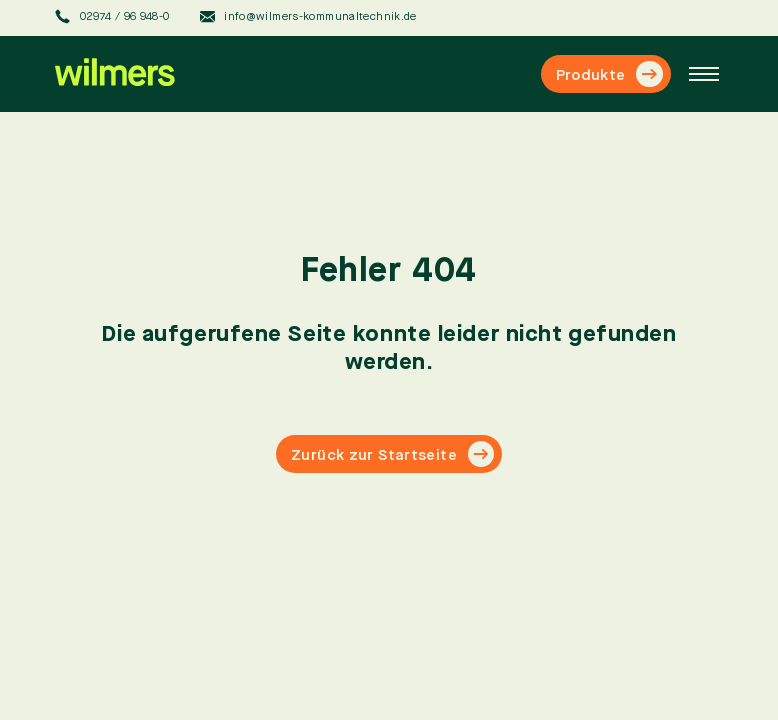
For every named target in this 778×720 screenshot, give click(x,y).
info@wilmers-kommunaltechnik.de (308, 16)
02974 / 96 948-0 (112, 16)
